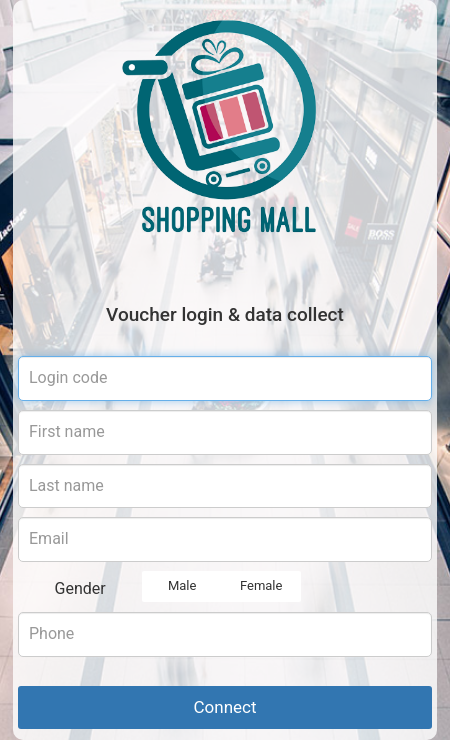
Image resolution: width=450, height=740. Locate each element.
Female (261, 586)
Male (182, 586)
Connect (224, 707)
